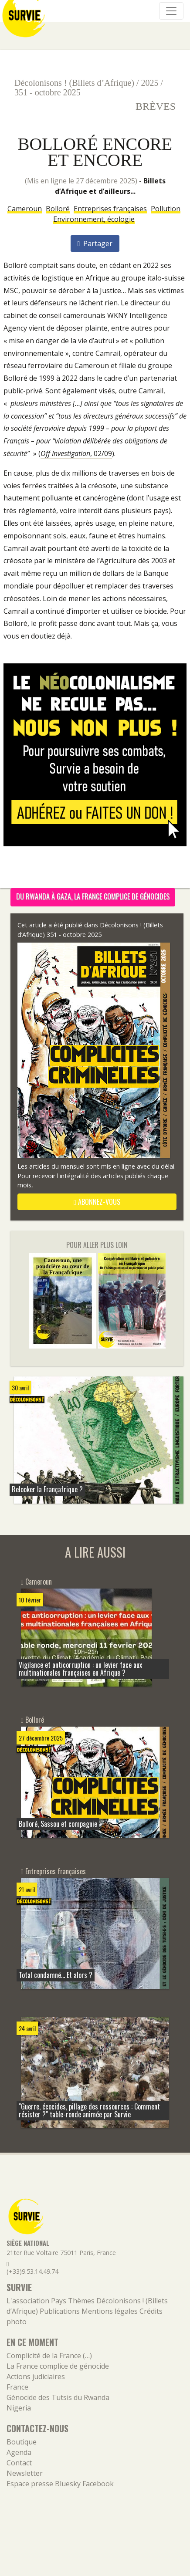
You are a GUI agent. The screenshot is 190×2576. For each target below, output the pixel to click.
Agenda (19, 2452)
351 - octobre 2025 (47, 92)
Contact (19, 2463)
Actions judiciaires (36, 2376)
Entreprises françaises (110, 208)
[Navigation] (171, 11)
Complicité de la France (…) (49, 2355)
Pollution (165, 208)
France (17, 2387)
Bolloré (58, 208)
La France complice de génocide (58, 2366)
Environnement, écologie (94, 219)
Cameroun (24, 208)
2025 (150, 83)
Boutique (22, 2442)
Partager (95, 243)
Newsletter (25, 2473)
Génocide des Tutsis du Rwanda (58, 2397)
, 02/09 (76, 453)
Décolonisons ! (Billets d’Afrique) (74, 83)
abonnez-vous (97, 1202)
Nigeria (19, 2408)
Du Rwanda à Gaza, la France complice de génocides (93, 896)
